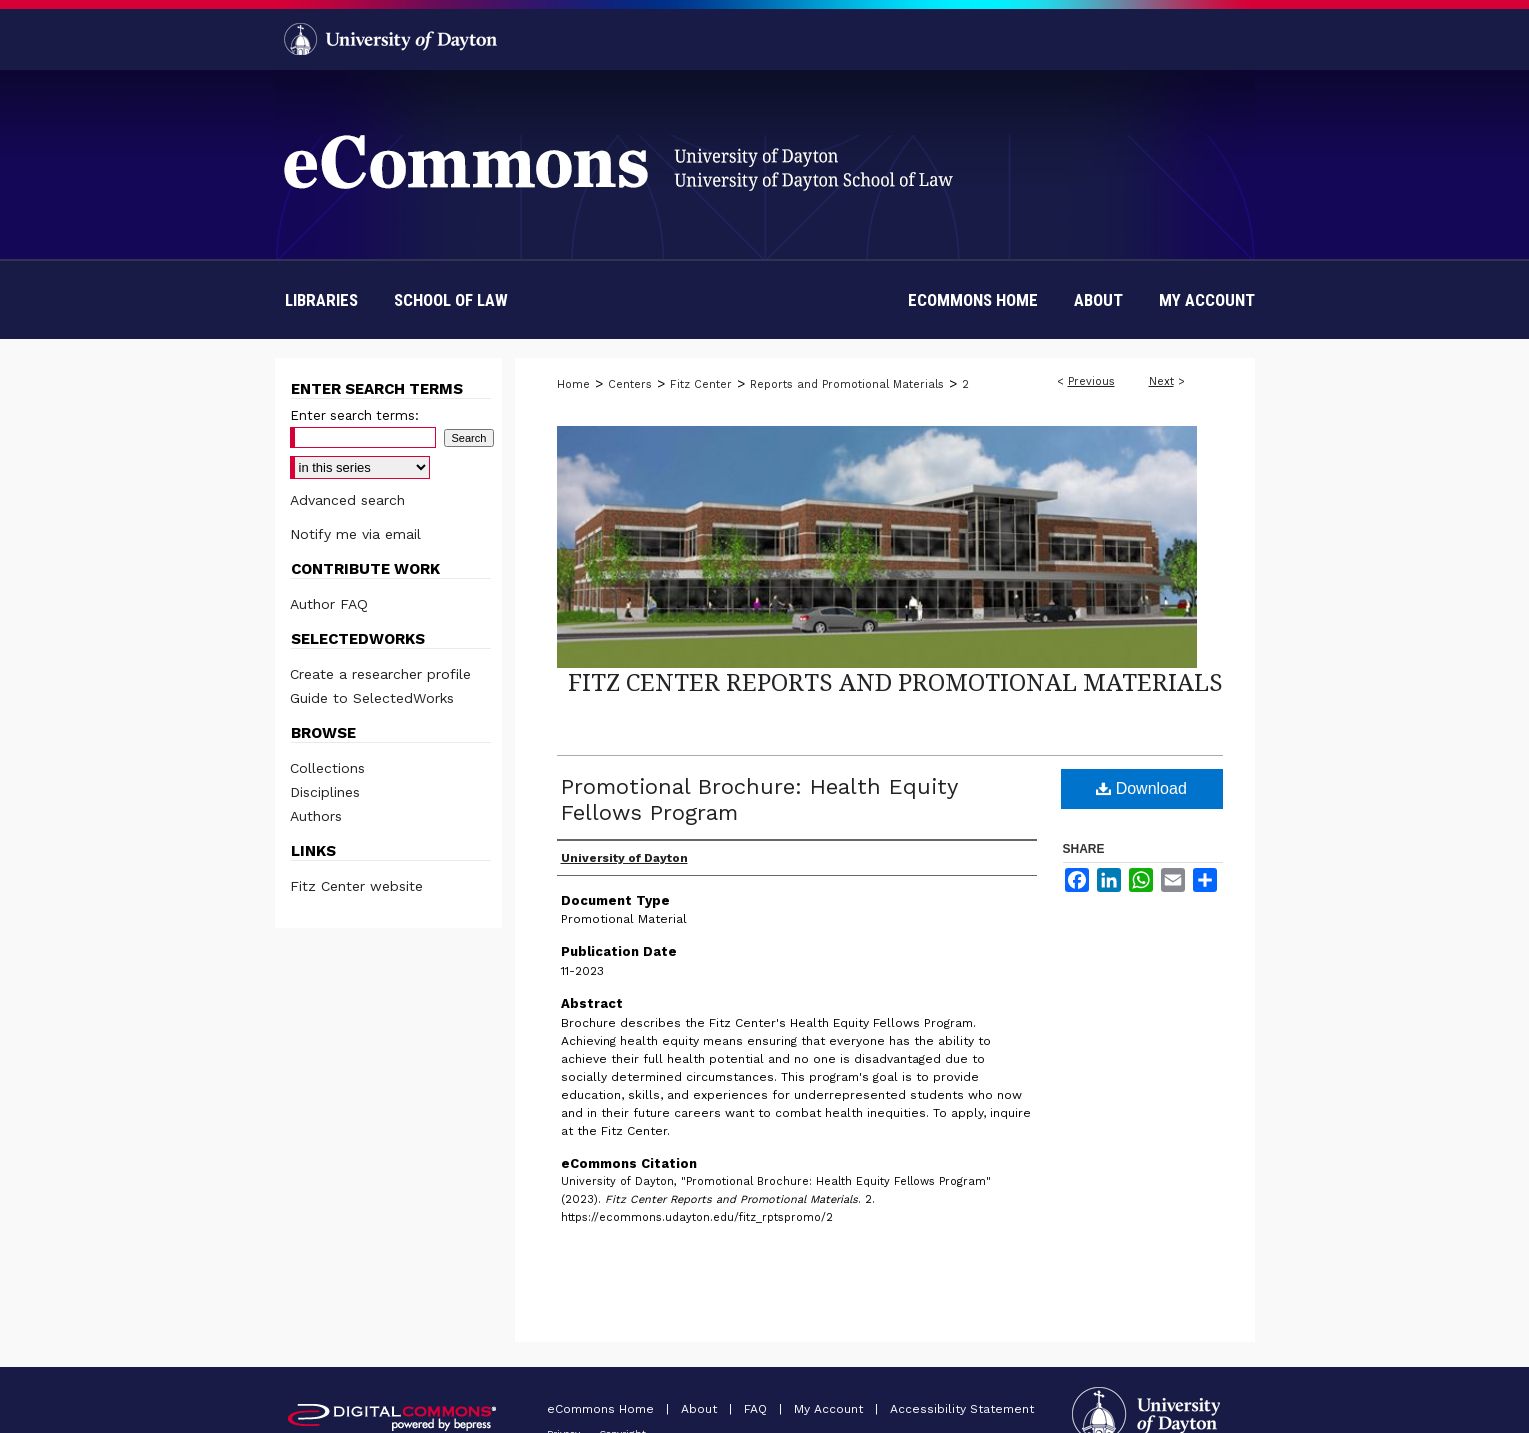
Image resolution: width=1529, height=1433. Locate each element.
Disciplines (325, 792)
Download (1141, 788)
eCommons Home (602, 1409)
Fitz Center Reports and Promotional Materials (895, 681)
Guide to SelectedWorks (372, 698)
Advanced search (347, 500)
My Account (830, 1409)
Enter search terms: (354, 415)
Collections (327, 768)
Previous (1091, 381)
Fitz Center (701, 384)
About (701, 1409)
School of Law (451, 300)
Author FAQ (329, 604)
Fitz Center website (356, 886)
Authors (316, 816)
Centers (630, 384)
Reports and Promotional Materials (847, 384)
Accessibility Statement (962, 1409)
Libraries (321, 300)
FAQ (757, 1409)
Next (1161, 381)
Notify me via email (355, 534)
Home (573, 384)
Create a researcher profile (380, 674)
